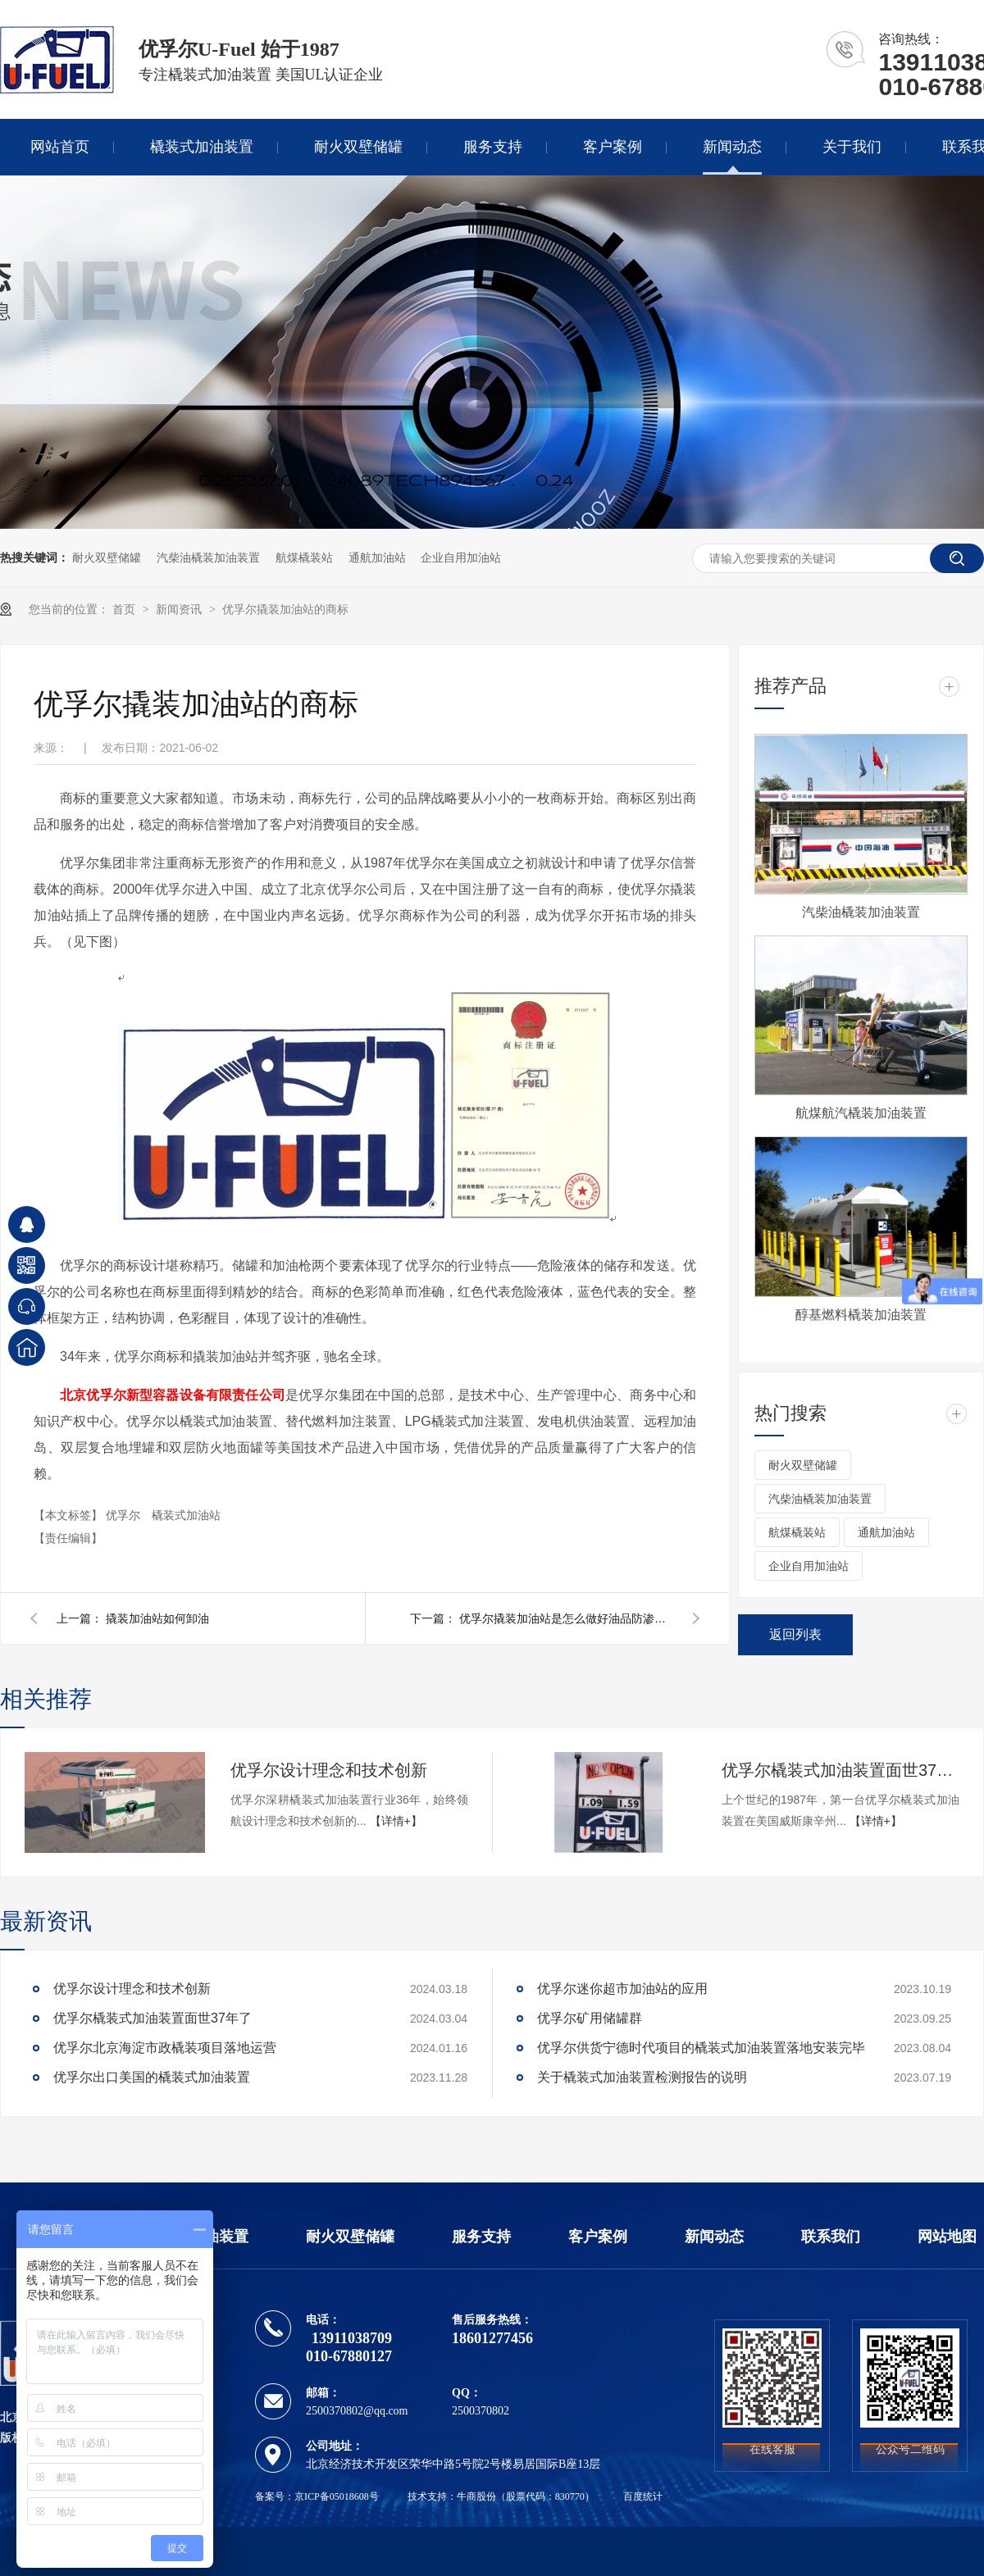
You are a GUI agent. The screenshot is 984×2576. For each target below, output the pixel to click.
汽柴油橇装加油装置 (208, 557)
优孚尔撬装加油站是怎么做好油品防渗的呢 (565, 1618)
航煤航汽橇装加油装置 (861, 1113)
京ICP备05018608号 (336, 2496)
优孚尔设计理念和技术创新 (328, 1770)
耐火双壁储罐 (358, 147)
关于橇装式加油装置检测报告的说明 (642, 2077)
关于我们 (852, 147)
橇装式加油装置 (201, 147)
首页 (125, 609)
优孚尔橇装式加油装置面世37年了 (840, 1770)
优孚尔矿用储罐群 (589, 2018)
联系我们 (830, 2236)
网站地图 (947, 2236)
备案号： (274, 2496)
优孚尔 (125, 1515)
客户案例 (612, 147)
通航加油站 (377, 557)
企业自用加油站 (461, 557)
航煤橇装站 (304, 557)
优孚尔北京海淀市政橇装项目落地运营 (164, 2048)
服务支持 (492, 147)
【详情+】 (396, 1820)
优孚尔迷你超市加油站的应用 (622, 1989)
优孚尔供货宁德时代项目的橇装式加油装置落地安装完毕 (701, 2048)
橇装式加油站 (186, 1515)
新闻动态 (732, 147)
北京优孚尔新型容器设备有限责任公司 (172, 1395)
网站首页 (59, 147)
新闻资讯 (180, 609)
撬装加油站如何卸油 (157, 1618)
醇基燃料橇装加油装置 (861, 1315)
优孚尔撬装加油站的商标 (285, 609)
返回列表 (795, 1634)
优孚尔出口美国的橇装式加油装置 (151, 2077)
